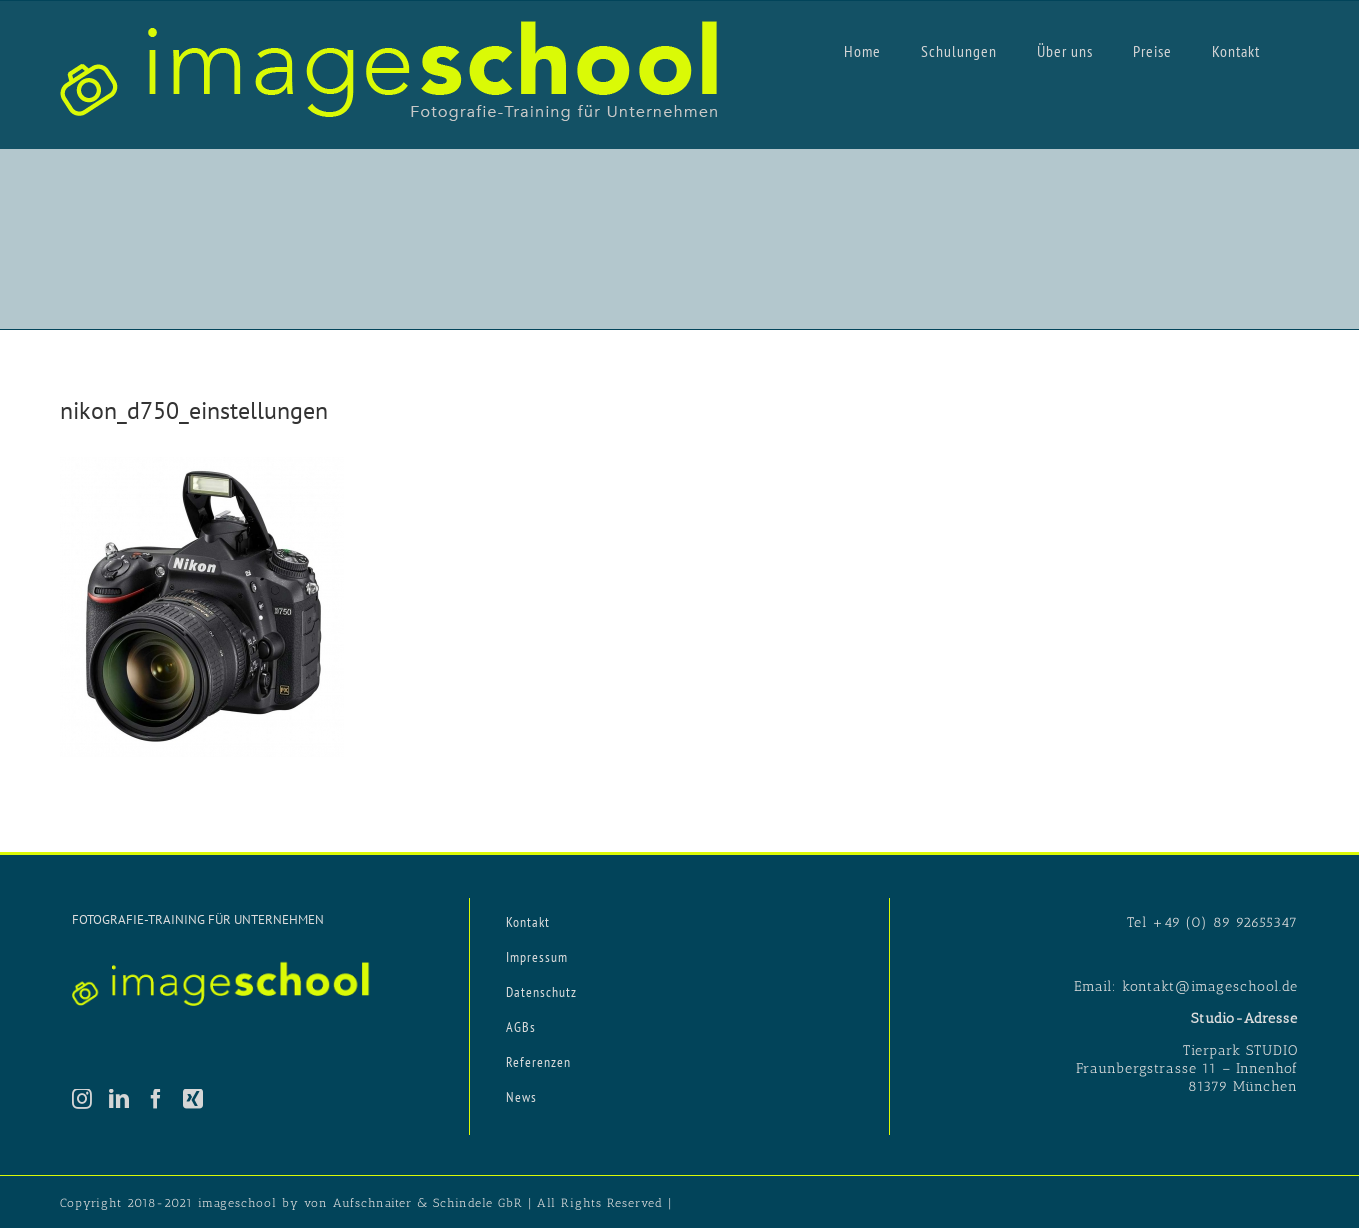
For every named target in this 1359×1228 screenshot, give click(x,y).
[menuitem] (862, 50)
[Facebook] (156, 1099)
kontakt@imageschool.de (1210, 986)
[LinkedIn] (119, 1099)
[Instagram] (82, 1099)
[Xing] (193, 1099)
